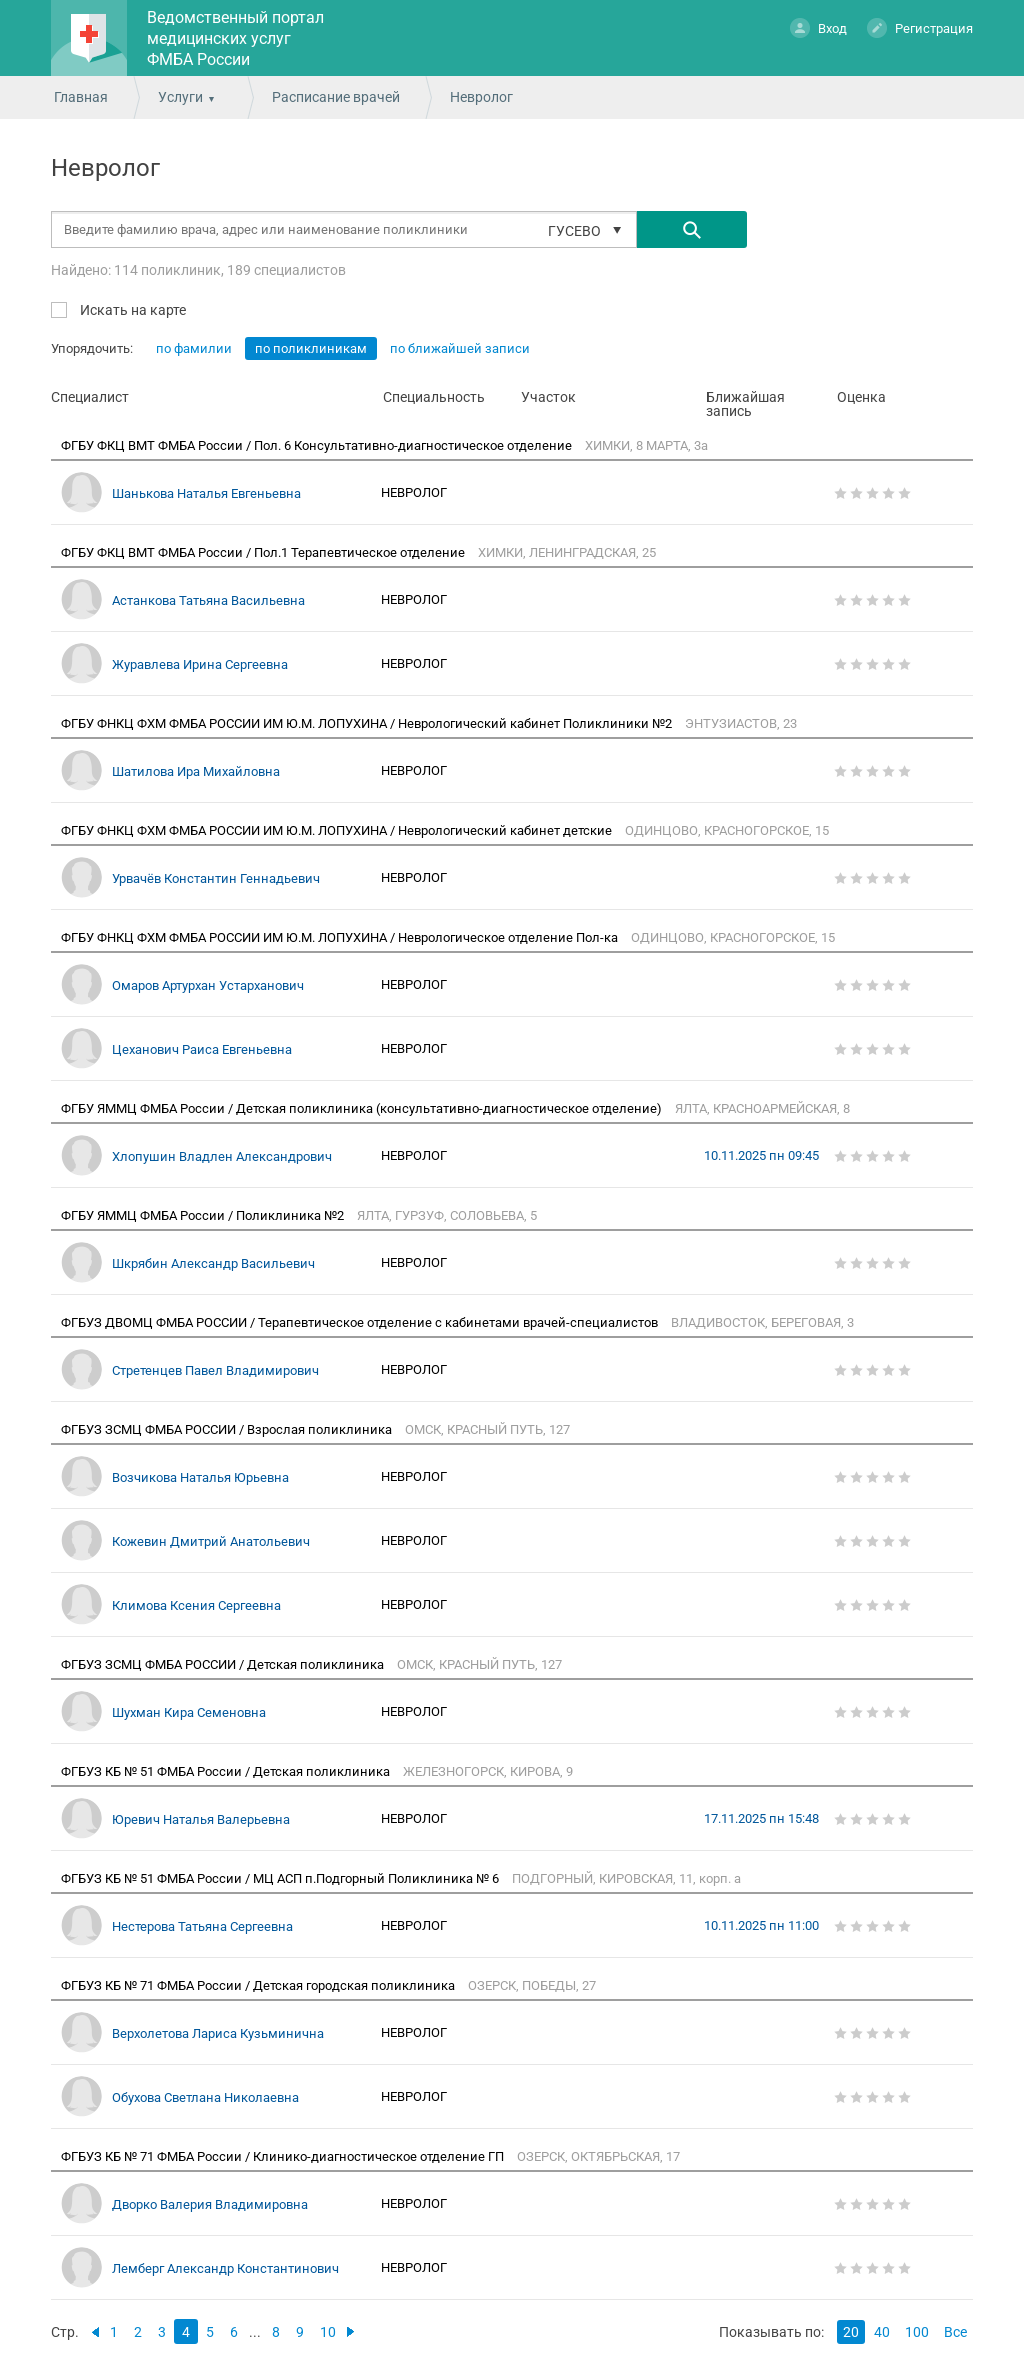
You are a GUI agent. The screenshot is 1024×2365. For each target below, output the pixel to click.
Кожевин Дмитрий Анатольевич (211, 1541)
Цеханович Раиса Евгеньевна (202, 1049)
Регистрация (920, 27)
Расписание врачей (336, 97)
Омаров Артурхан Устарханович (208, 985)
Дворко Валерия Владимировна (210, 2204)
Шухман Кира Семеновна (189, 1712)
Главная (81, 97)
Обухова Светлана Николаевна (205, 2097)
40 (882, 2332)
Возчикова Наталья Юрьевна (200, 1477)
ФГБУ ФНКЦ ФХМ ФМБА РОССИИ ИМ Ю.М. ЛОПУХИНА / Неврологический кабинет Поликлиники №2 (368, 723)
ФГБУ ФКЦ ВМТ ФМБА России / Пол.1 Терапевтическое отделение (264, 552)
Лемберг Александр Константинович (225, 2268)
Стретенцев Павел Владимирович (215, 1370)
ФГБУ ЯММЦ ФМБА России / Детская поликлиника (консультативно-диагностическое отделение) (363, 1108)
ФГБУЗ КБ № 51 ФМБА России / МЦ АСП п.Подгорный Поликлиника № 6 (281, 1878)
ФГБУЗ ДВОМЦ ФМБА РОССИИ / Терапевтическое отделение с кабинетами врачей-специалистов (361, 1322)
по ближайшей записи (460, 348)
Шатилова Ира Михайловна (196, 771)
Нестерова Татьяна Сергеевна (202, 1926)
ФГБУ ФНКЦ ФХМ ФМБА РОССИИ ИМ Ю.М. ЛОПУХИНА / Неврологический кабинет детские (338, 830)
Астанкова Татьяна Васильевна (208, 600)
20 (851, 2332)
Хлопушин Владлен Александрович (222, 1156)
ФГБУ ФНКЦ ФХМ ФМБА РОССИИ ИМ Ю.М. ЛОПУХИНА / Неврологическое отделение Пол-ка (341, 937)
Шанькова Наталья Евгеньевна (206, 493)
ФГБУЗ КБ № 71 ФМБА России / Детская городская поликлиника (259, 1985)
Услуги (180, 97)
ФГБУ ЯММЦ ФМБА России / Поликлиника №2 (204, 1215)
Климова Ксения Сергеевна (196, 1605)
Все (955, 2332)
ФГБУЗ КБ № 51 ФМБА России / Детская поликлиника (227, 1771)
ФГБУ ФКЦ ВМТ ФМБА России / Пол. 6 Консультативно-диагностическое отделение (318, 445)
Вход (818, 27)
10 (328, 2332)
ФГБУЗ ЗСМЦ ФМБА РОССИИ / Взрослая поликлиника (228, 1429)
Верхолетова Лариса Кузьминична (218, 2033)
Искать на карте (131, 309)
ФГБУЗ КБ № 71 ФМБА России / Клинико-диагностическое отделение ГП (284, 2156)
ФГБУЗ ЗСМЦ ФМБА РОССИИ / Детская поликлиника (224, 1664)
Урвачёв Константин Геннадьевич (216, 878)
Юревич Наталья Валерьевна (201, 1819)
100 (917, 2332)
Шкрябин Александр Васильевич (213, 1263)
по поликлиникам (311, 348)
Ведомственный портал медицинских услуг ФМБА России (235, 38)
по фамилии (194, 348)
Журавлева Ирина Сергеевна (200, 664)
